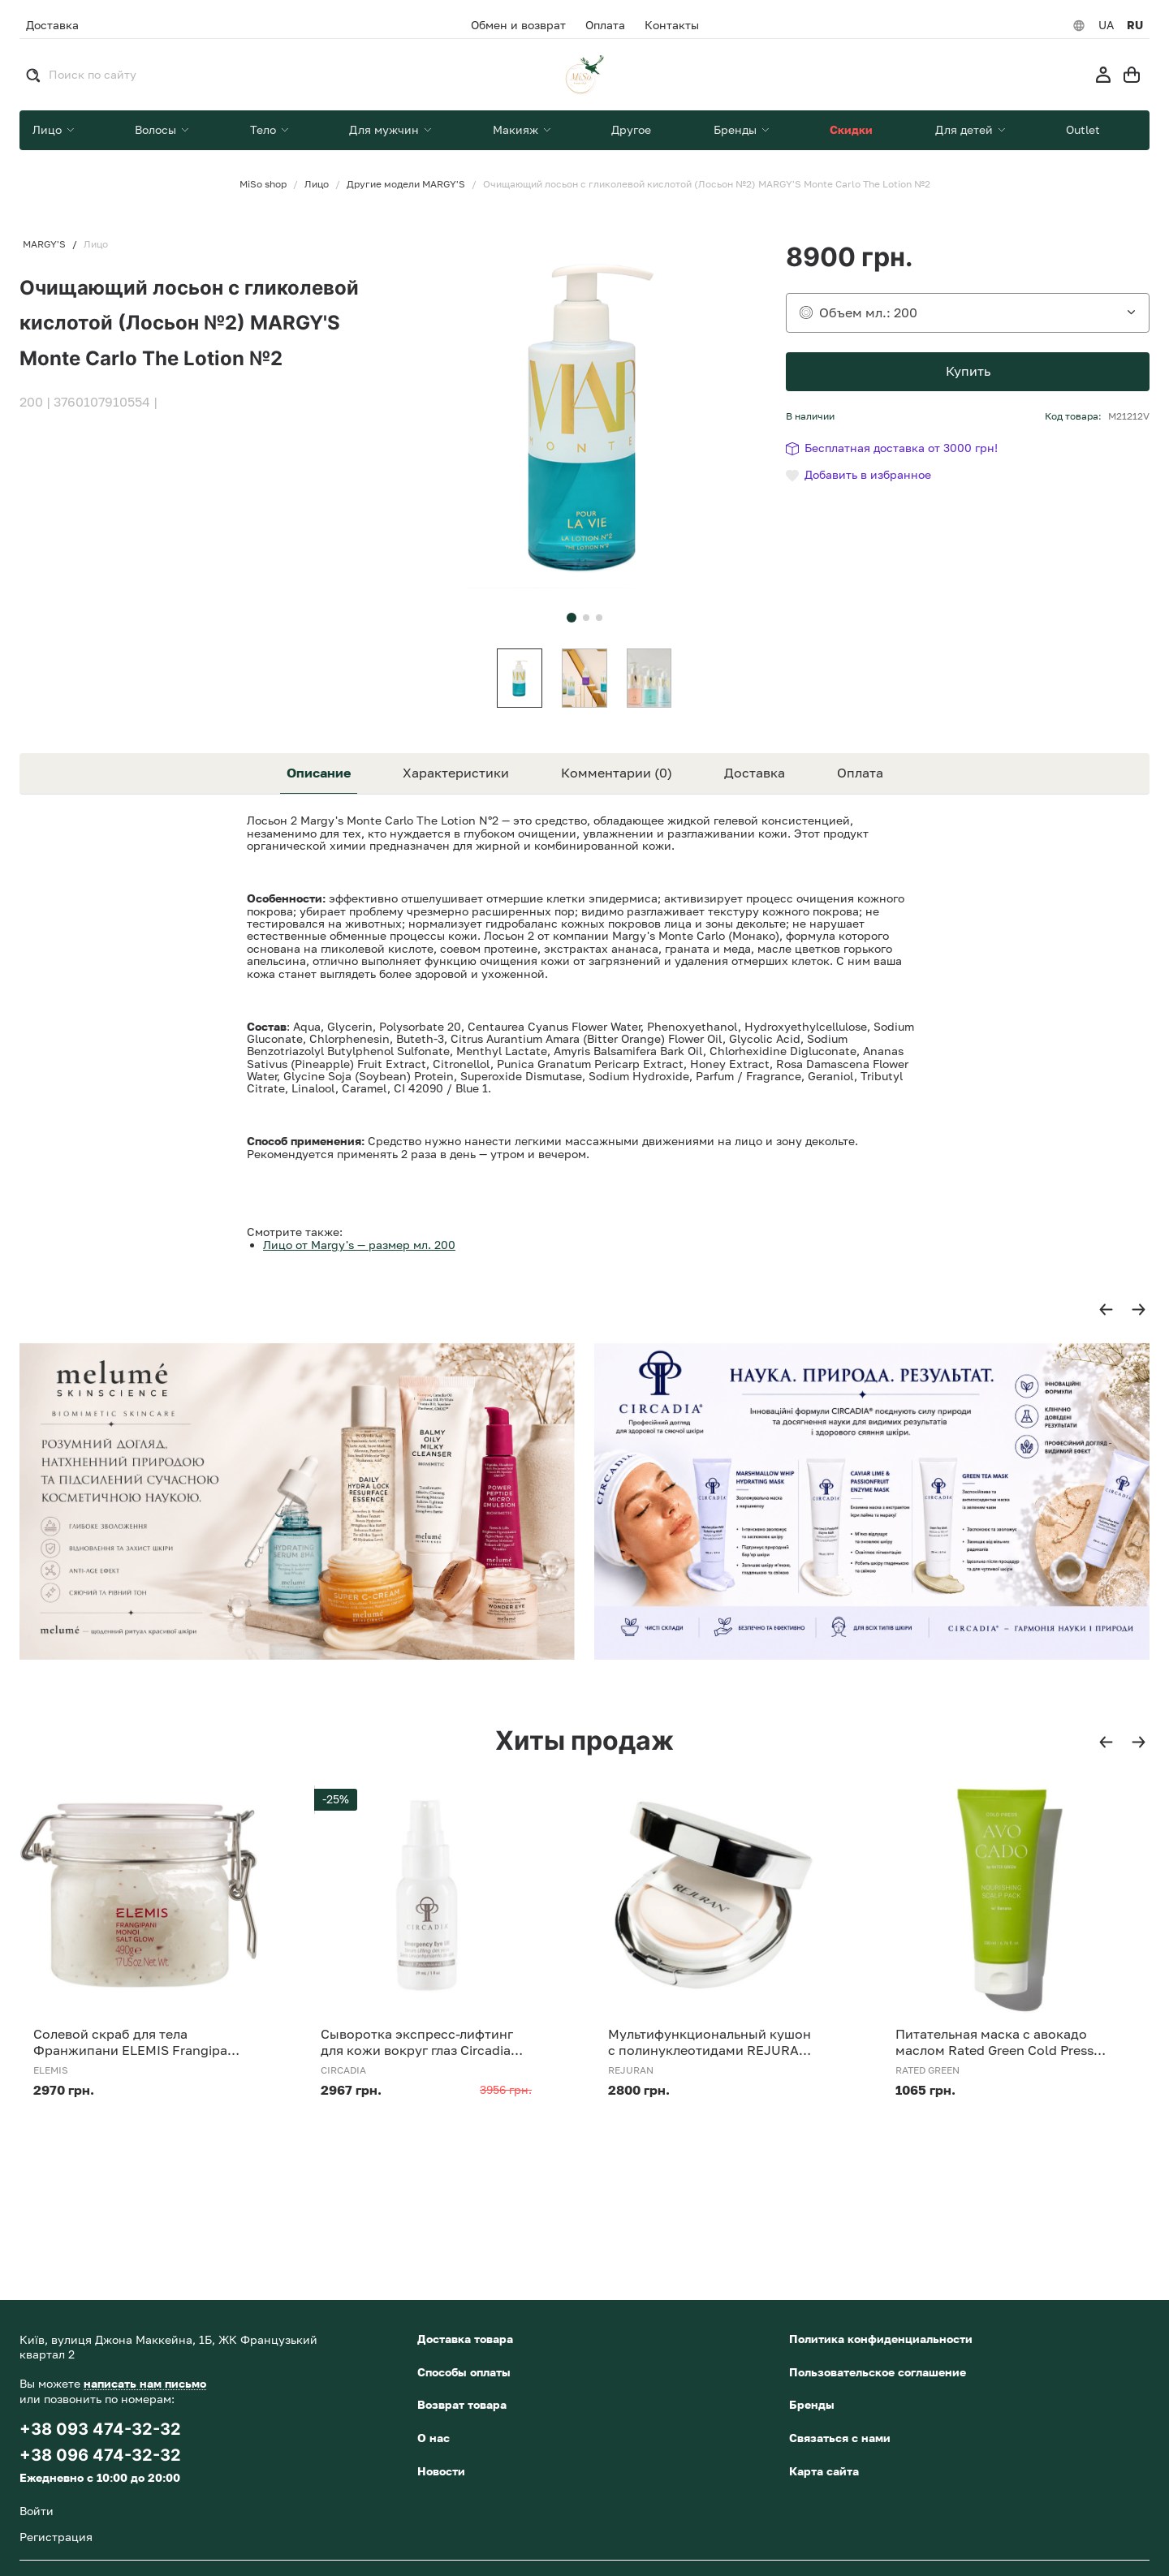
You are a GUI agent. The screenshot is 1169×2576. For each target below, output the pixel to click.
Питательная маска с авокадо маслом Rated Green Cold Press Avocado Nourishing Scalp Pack (994, 2042)
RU (1135, 25)
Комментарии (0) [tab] (616, 773)
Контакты (672, 25)
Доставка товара (465, 2339)
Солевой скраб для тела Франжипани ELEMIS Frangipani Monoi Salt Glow (136, 2042)
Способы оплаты (464, 2372)
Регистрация (56, 2537)
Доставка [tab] (754, 773)
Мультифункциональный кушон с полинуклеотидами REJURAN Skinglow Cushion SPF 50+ (709, 2042)
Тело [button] (264, 129)
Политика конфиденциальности (881, 2339)
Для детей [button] (965, 129)
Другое (631, 129)
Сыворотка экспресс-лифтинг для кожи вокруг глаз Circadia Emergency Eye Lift (417, 2042)
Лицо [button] (48, 129)
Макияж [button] (517, 129)
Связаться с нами (840, 2438)
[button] (571, 617)
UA (1106, 25)
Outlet (1083, 129)
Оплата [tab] (860, 773)
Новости (441, 2471)
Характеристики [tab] (456, 773)
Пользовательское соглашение (877, 2372)
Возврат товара (462, 2404)
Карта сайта (824, 2471)
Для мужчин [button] (385, 129)
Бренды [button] (737, 129)
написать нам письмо (145, 2383)
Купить (968, 371)
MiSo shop (263, 184)
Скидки (851, 129)
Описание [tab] (319, 773)
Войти (36, 2511)
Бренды (812, 2404)
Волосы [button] (157, 129)
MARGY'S (44, 244)
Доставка (52, 25)
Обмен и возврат (518, 25)
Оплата (605, 25)
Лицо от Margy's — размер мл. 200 (359, 1244)
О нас (433, 2438)
